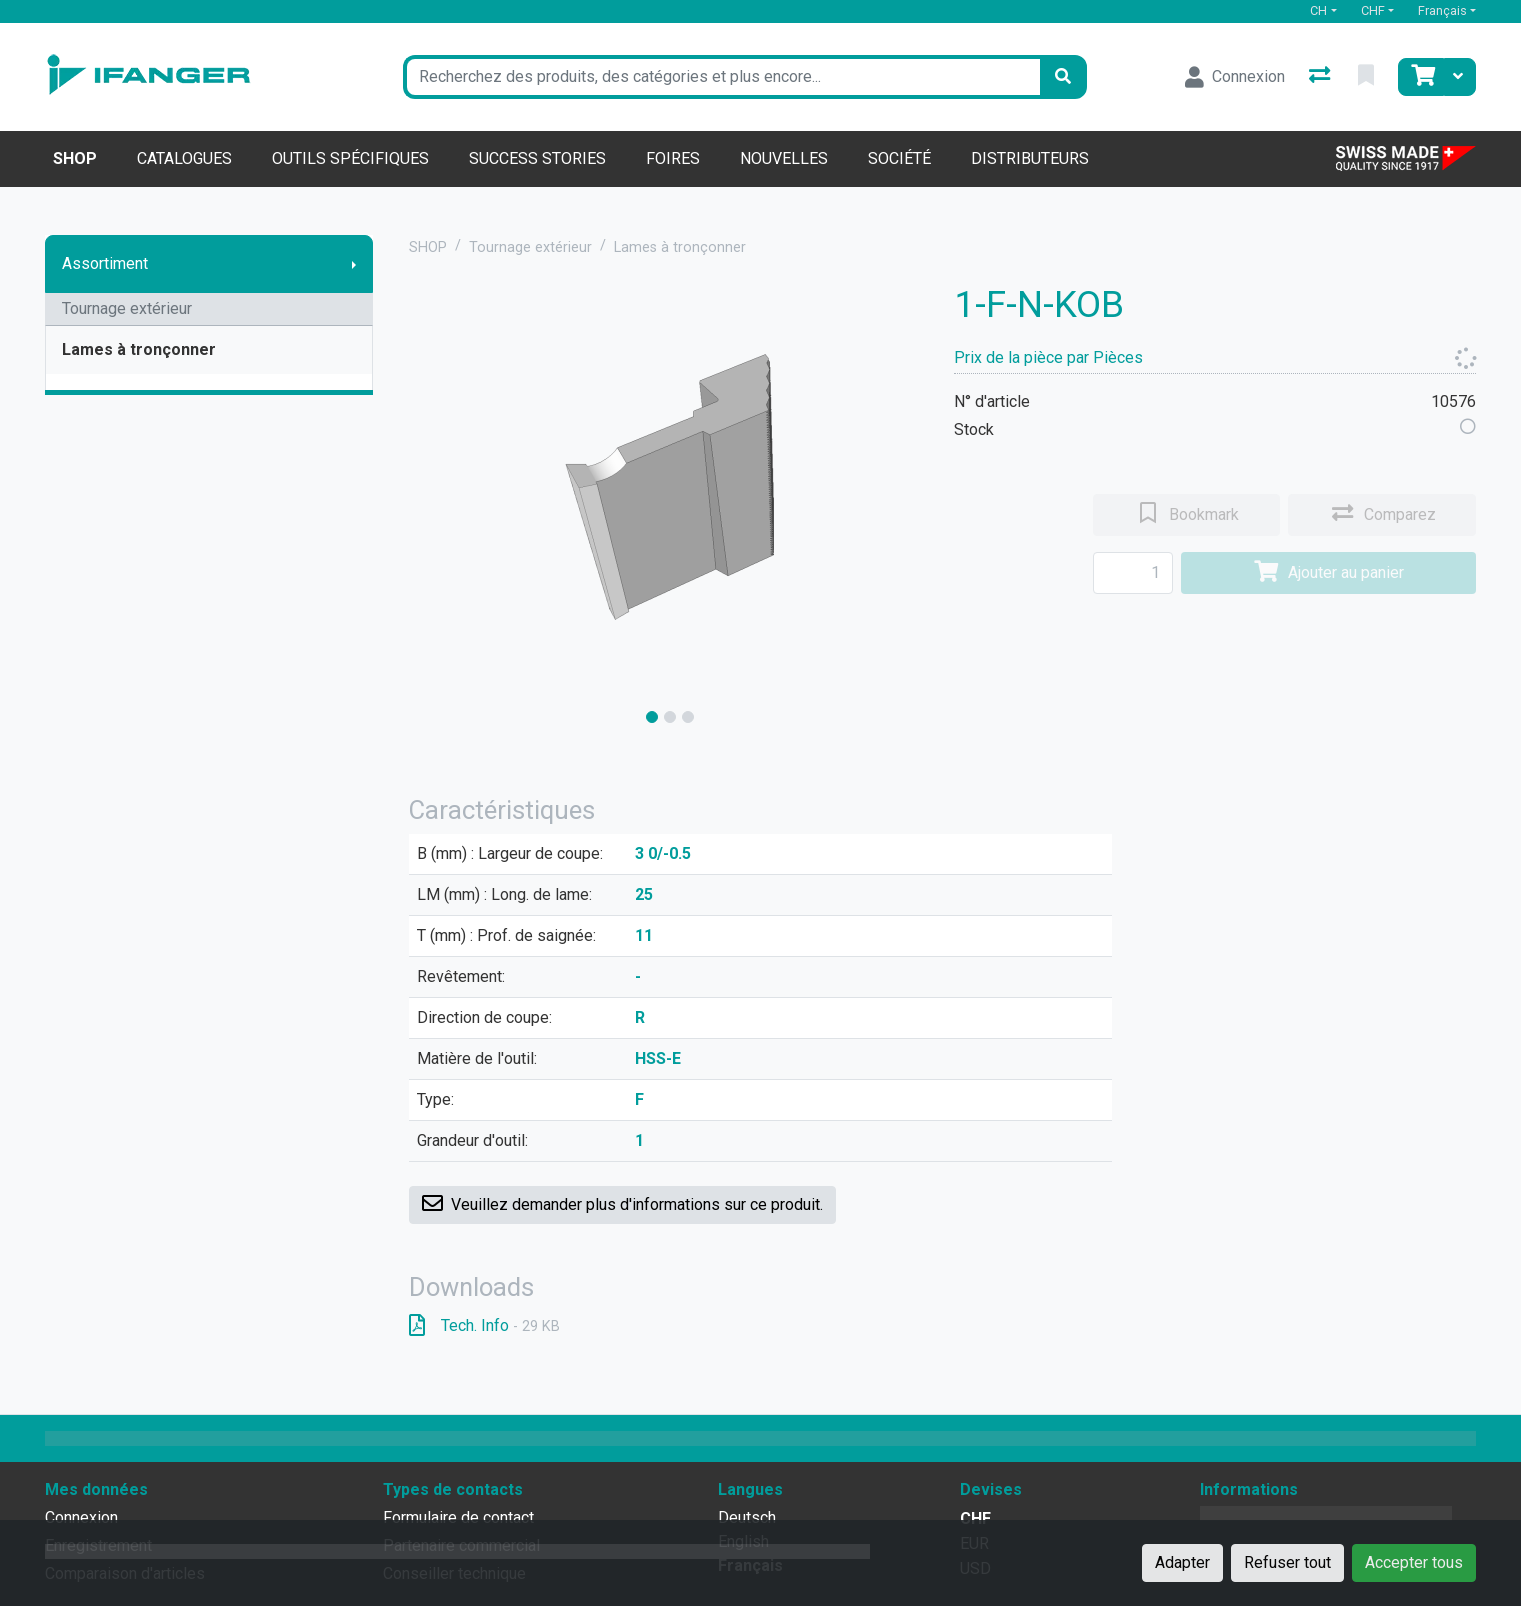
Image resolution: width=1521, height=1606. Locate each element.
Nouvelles (784, 158)
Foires (673, 158)
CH (1318, 10)
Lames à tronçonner (139, 349)
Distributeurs (1030, 158)
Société (899, 158)
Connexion (81, 1517)
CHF (1373, 10)
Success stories (537, 158)
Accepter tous (1414, 1562)
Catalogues (184, 158)
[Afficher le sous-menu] (354, 264)
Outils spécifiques (350, 158)
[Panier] (1421, 77)
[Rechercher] (1063, 77)
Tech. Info (484, 1325)
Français (1442, 10)
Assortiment (105, 263)
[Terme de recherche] (721, 77)
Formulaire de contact (458, 1517)
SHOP (428, 247)
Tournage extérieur (127, 308)
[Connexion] (1235, 77)
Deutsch (747, 1517)
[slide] (652, 717)
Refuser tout (1287, 1562)
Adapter (1182, 1562)
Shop (75, 158)
